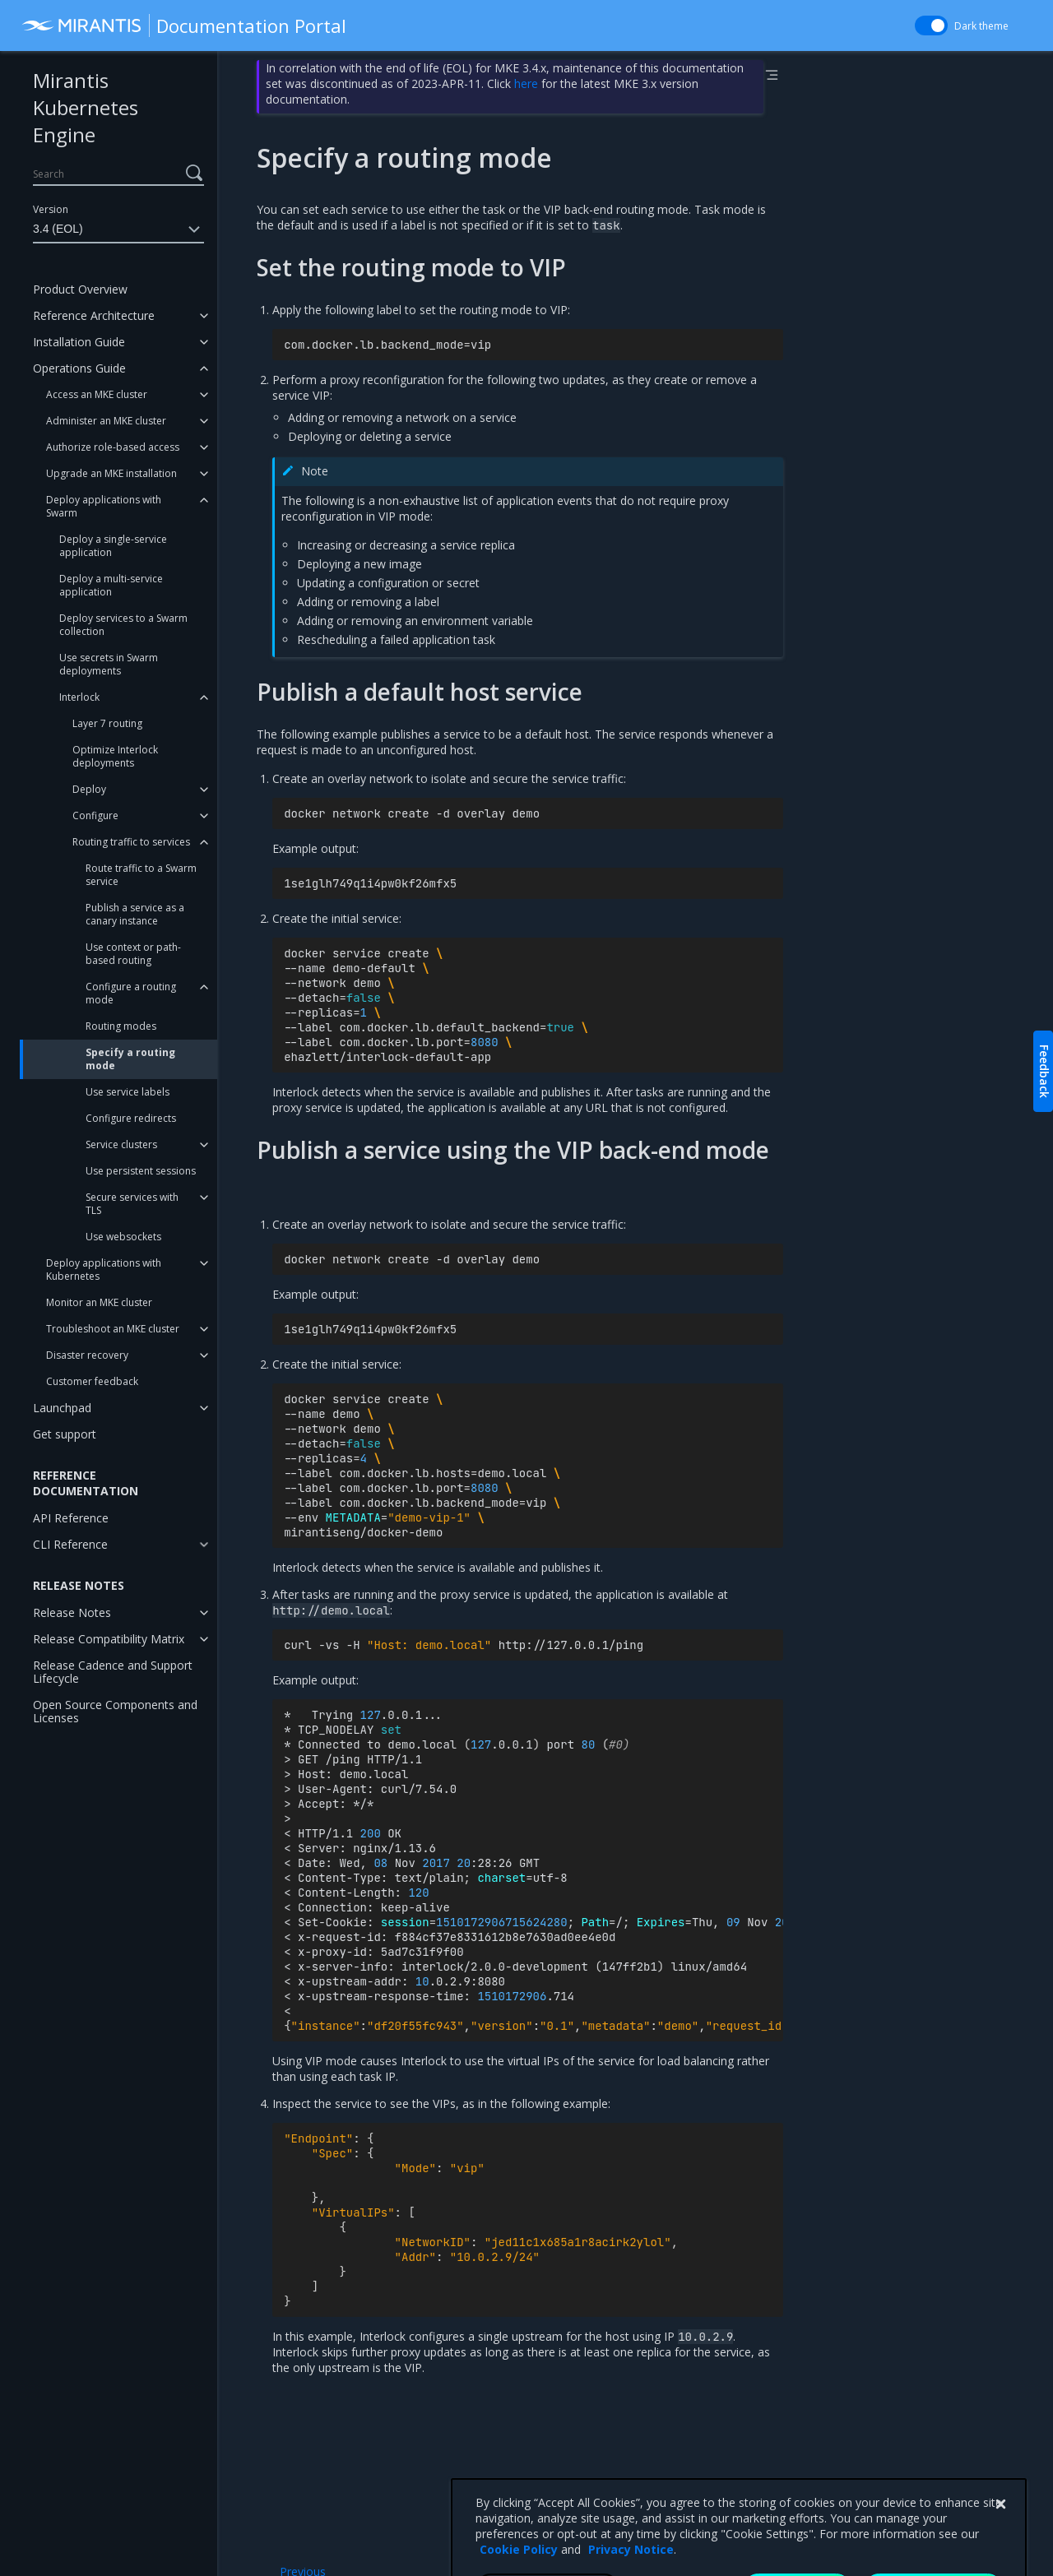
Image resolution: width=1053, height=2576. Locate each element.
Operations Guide (79, 368)
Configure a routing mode (131, 993)
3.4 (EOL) (118, 229)
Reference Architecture (94, 315)
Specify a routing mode (130, 1059)
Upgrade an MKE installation (111, 473)
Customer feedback (92, 1381)
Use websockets (123, 1237)
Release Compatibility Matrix (108, 1639)
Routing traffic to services (131, 842)
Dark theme (981, 26)
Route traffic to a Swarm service (141, 874)
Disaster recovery (87, 1355)
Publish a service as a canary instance (135, 914)
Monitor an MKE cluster (99, 1302)
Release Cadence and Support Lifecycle (113, 1671)
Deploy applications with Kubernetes (103, 1269)
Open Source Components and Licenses (115, 1711)
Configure (95, 815)
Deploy (89, 789)
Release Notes (72, 1612)
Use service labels (127, 1092)
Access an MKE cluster (96, 394)
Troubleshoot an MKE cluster (112, 1329)
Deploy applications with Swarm (103, 506)
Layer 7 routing (107, 723)
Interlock (79, 697)
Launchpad (62, 1407)
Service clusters (121, 1144)
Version (50, 209)
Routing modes (121, 1026)
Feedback (1044, 1071)
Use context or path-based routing (133, 953)
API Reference (71, 1518)
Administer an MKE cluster (106, 421)
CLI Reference (70, 1544)
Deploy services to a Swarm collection (123, 624)
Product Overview (80, 289)
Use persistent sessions (141, 1171)
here (526, 83)
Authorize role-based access (112, 447)
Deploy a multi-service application (111, 585)
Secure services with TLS (132, 1203)
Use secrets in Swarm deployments (108, 664)
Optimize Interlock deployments (115, 756)
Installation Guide (79, 342)
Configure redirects (131, 1118)
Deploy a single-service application (113, 545)
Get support (64, 1434)
